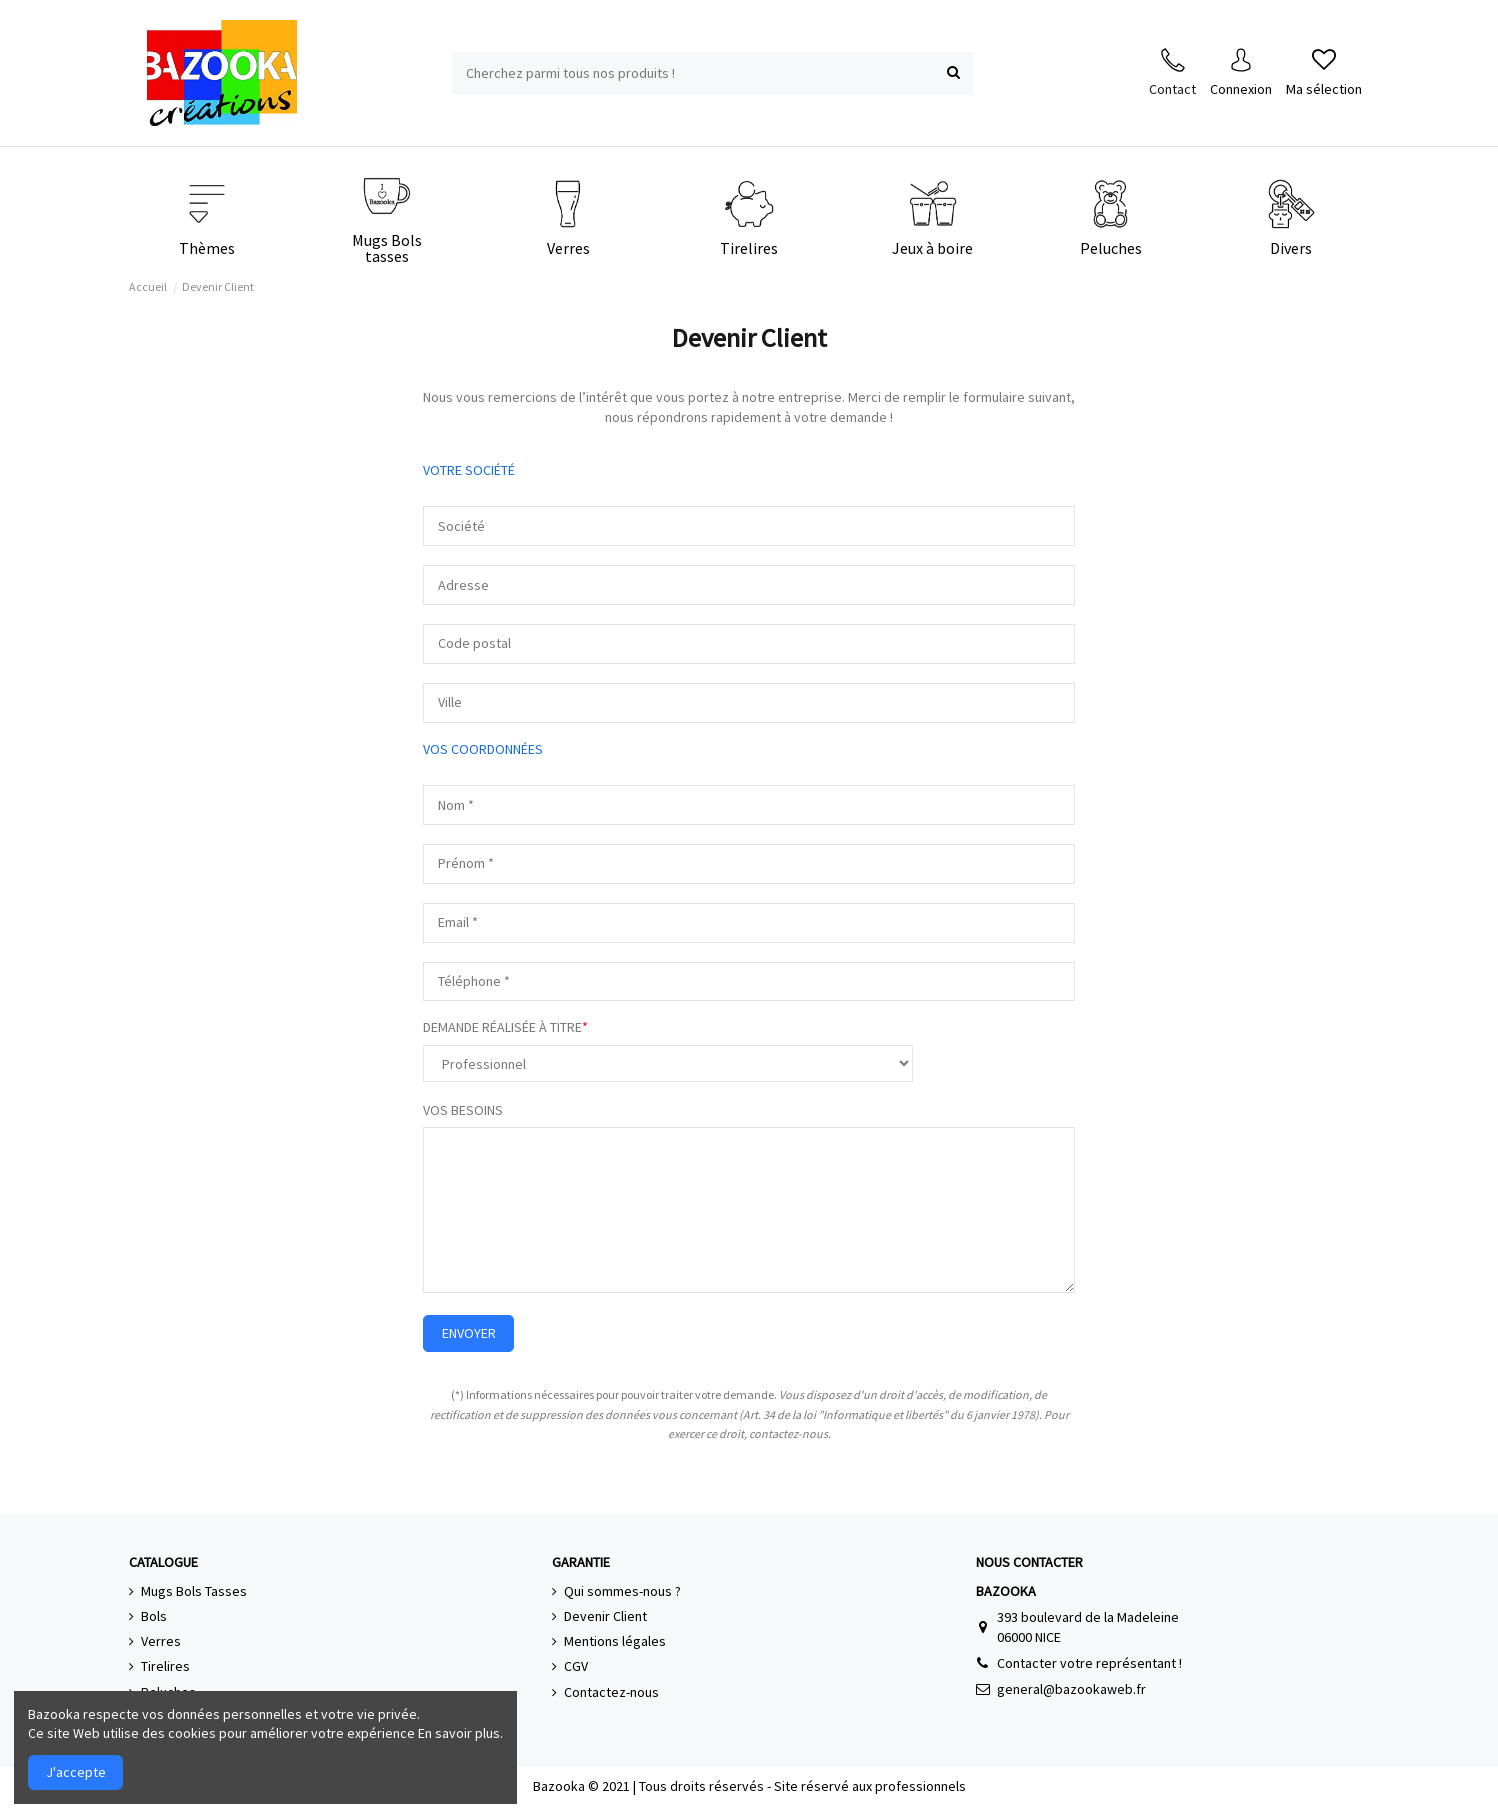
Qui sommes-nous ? (622, 1591)
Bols (154, 1616)
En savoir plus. (460, 1733)
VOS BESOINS (463, 1110)
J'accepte (76, 1772)
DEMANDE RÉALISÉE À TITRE (502, 1027)
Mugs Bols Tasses (194, 1591)
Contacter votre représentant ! (1089, 1663)
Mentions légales (615, 1641)
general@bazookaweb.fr (1071, 1689)
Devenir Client (605, 1616)
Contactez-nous (611, 1692)
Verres (161, 1641)
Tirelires (165, 1666)
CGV (576, 1666)
